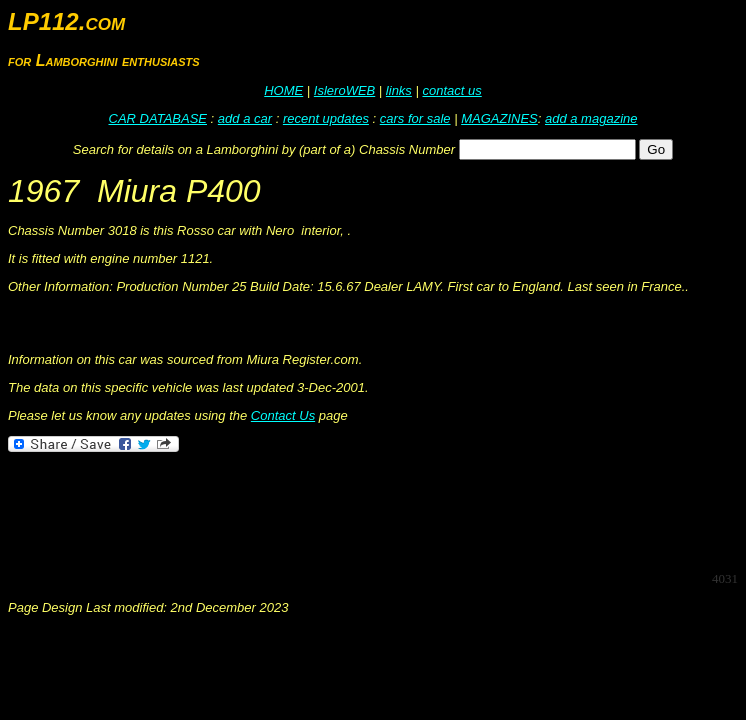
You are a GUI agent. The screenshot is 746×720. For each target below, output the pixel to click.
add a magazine (591, 118)
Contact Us (283, 415)
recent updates (326, 118)
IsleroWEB (344, 90)
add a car (245, 118)
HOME (283, 90)
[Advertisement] (372, 510)
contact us (451, 90)
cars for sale (415, 118)
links (399, 90)
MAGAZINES (499, 118)
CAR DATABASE (158, 118)
